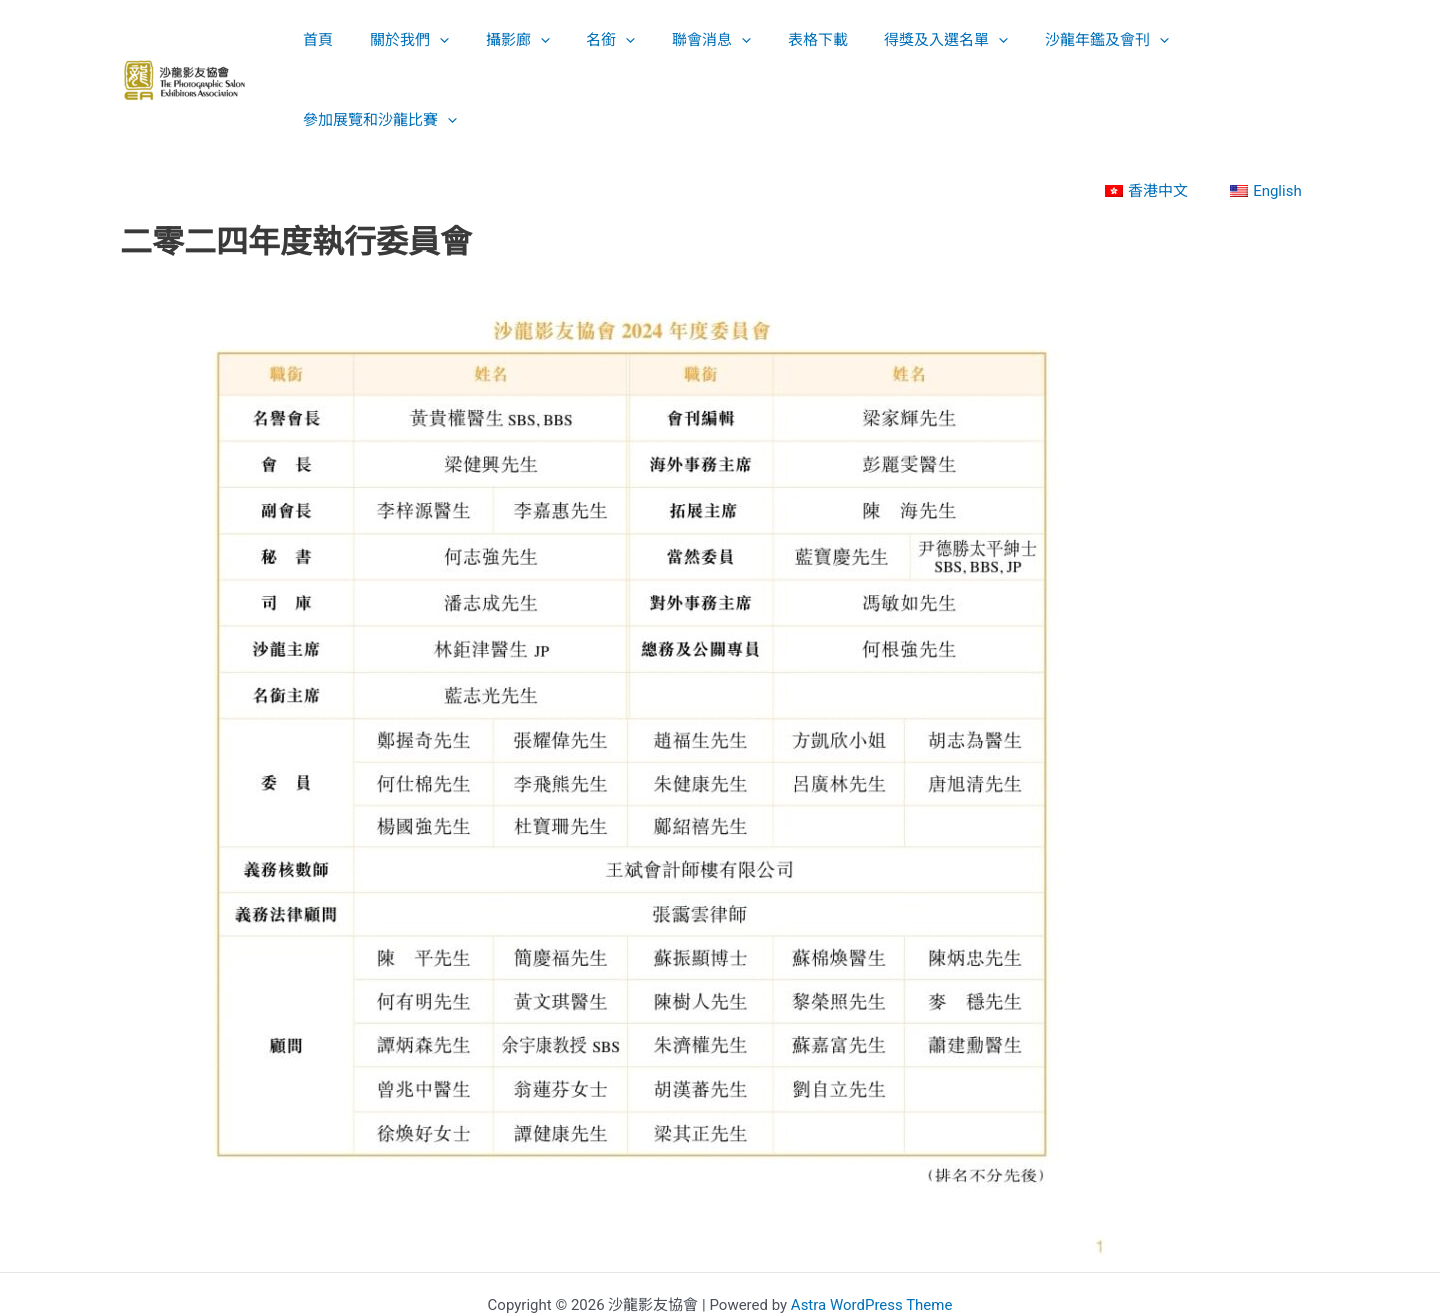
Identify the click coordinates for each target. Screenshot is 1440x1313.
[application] (431, 40)
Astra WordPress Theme (872, 1225)
